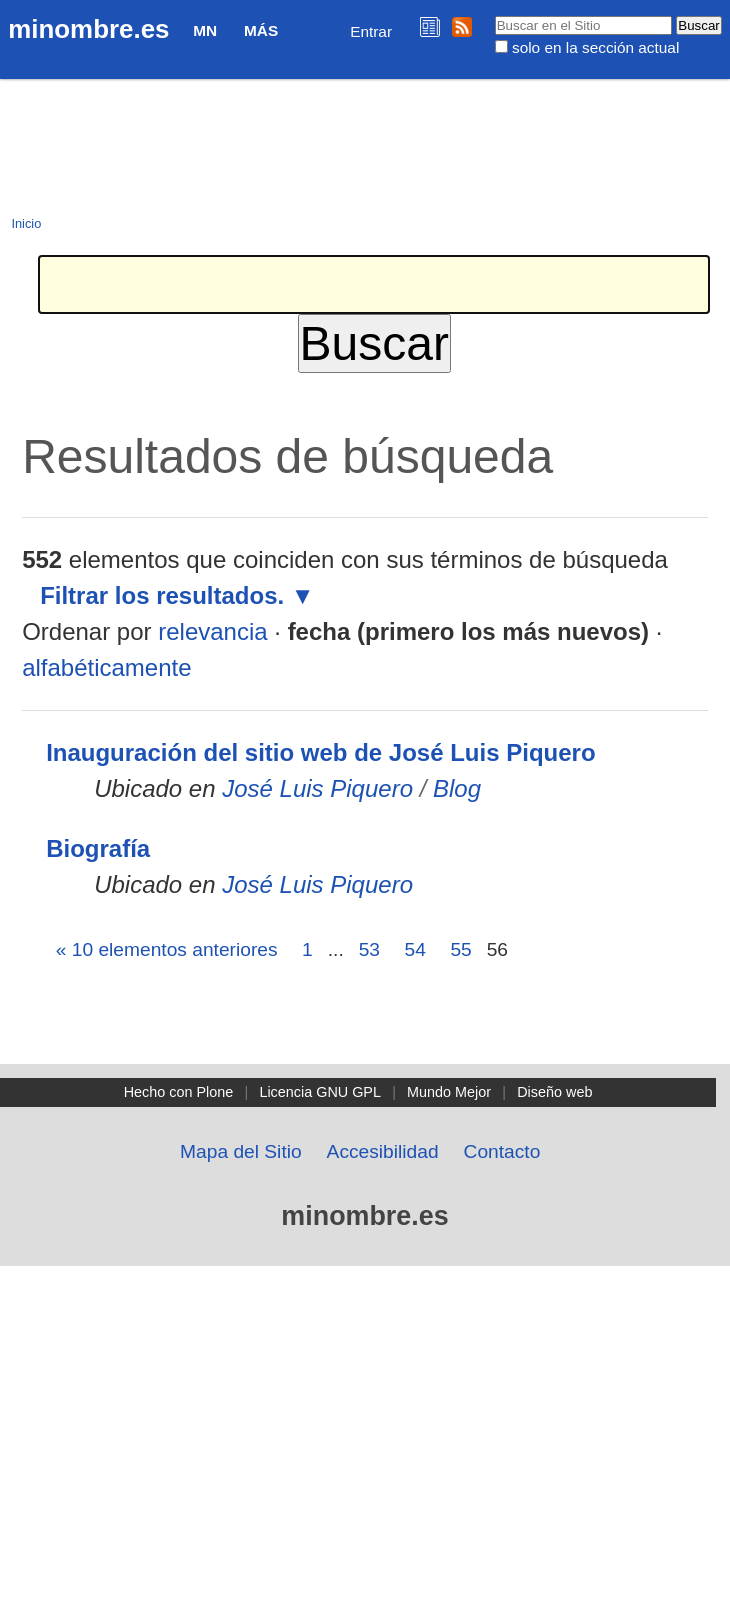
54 (415, 949)
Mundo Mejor (449, 1092)
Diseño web (554, 1092)
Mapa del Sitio (241, 1151)
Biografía (98, 848)
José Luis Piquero (317, 788)
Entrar (371, 31)
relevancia (212, 631)
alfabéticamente (106, 667)
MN (205, 30)
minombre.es (88, 29)
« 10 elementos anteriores (167, 949)
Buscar (493, 15)
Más (261, 30)
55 (460, 949)
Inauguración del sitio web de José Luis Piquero (320, 752)
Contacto (502, 1151)
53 (369, 949)
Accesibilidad (383, 1151)
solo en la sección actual (595, 47)
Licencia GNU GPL (320, 1092)
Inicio (26, 223)
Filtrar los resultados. (162, 595)
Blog (457, 788)
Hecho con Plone (179, 1092)
